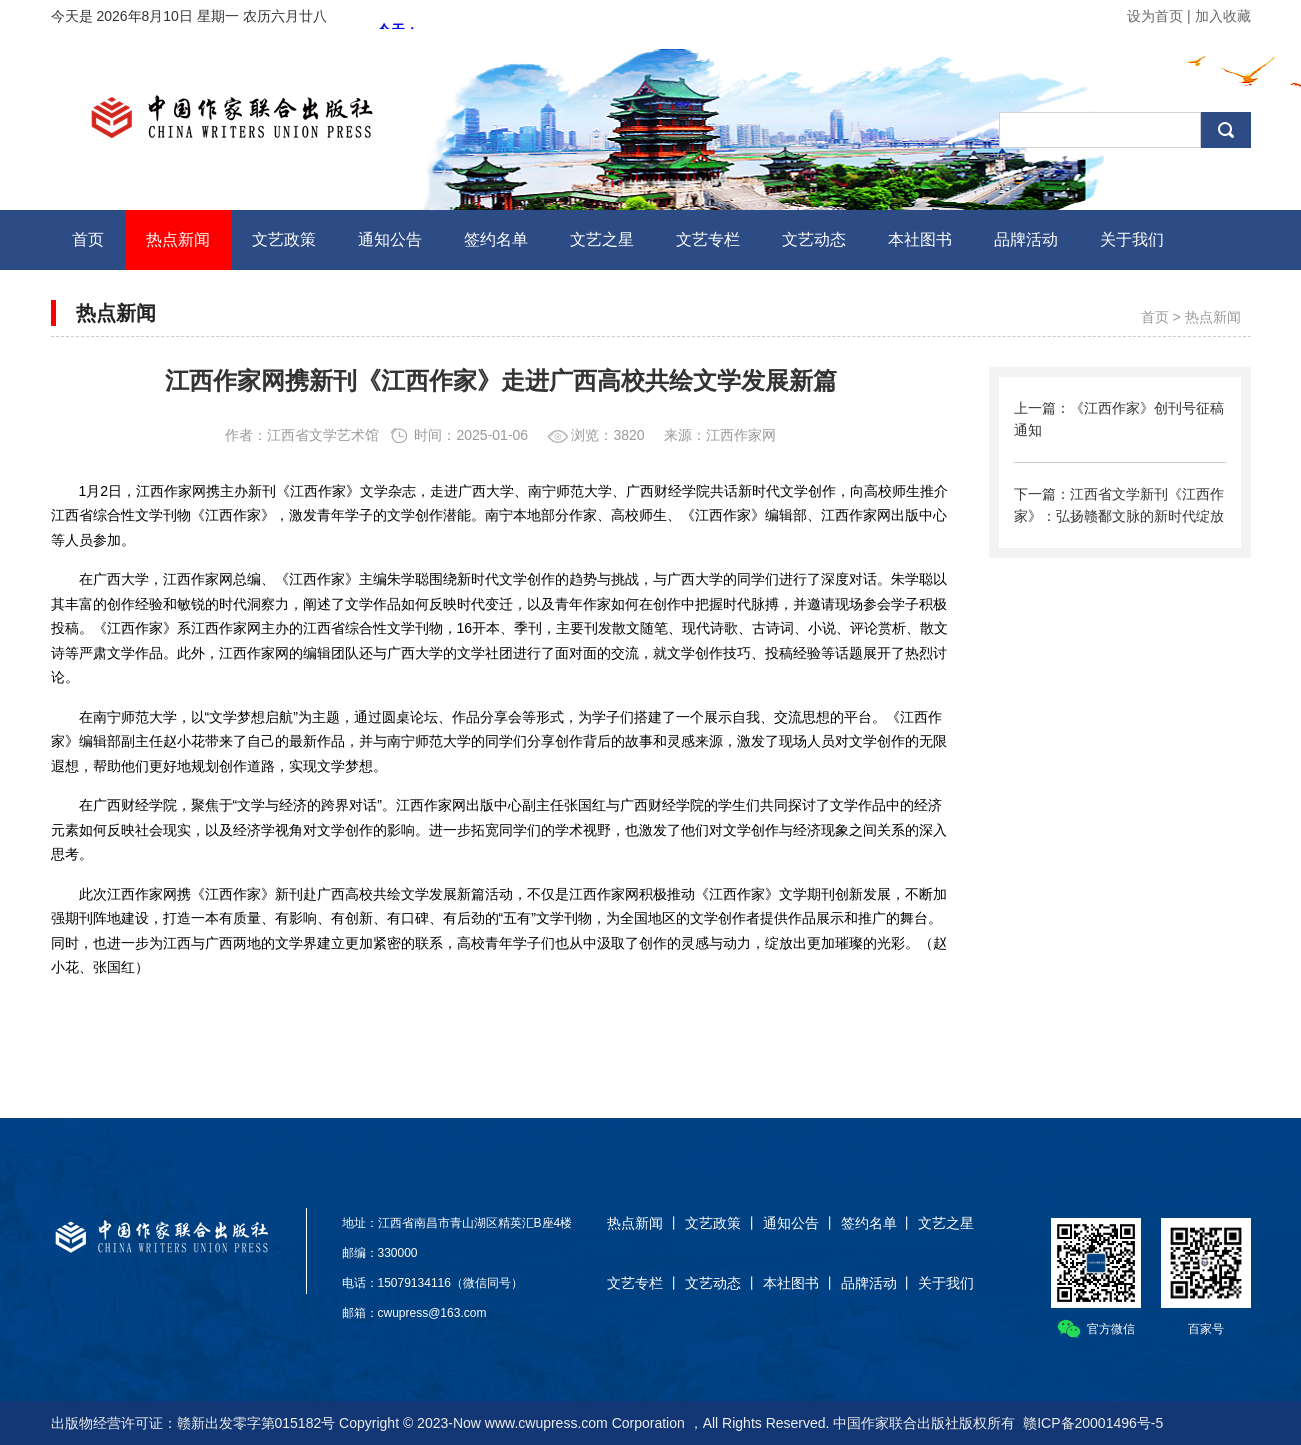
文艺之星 (946, 1223)
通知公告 (791, 1223)
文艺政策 (713, 1223)
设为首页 (1155, 16)
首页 (1155, 317)
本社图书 (791, 1283)
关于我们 (946, 1283)
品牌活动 (869, 1283)
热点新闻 (1213, 317)
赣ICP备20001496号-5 (1093, 1423)
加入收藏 (1223, 16)
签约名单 (869, 1223)
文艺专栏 (635, 1283)
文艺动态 (713, 1283)
